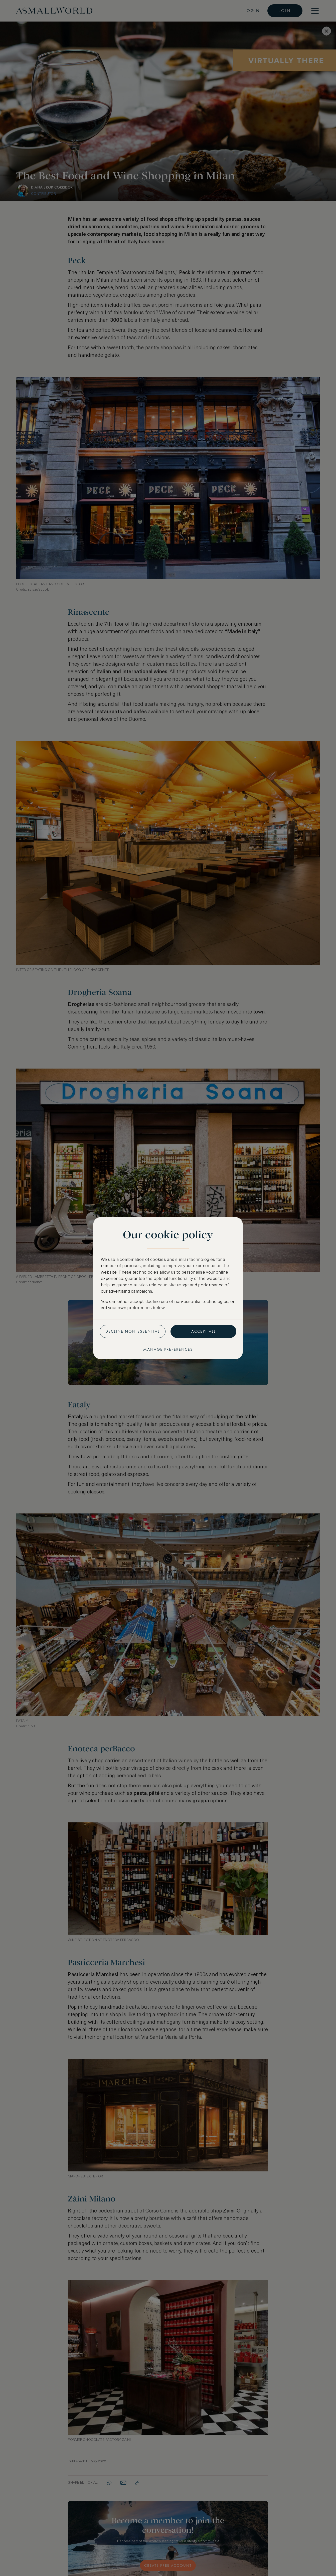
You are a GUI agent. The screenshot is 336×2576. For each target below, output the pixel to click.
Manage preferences (168, 1349)
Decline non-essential (132, 1331)
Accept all (203, 1331)
